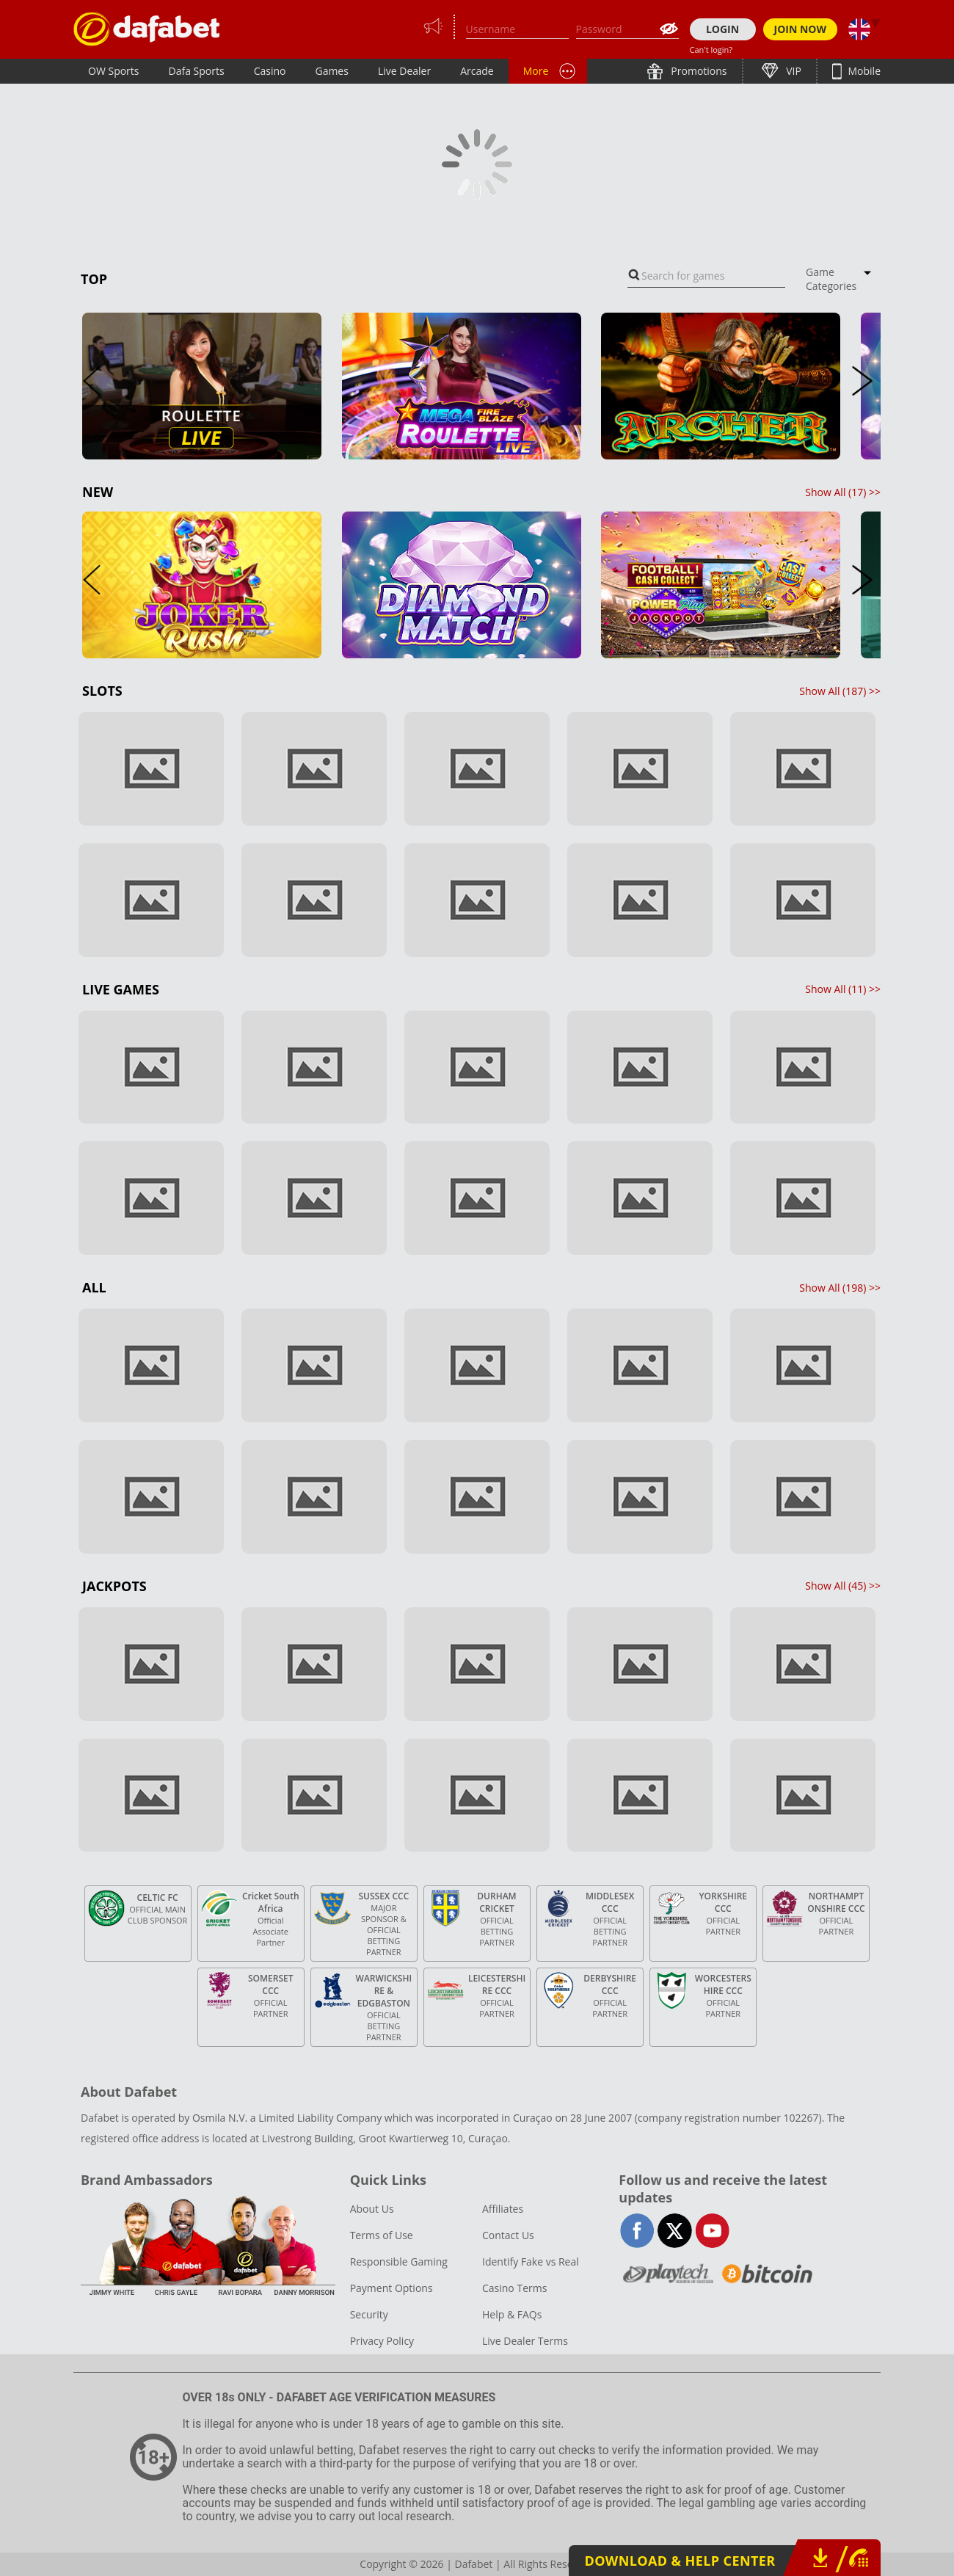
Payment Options (391, 2288)
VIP (792, 71)
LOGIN (722, 29)
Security (369, 2314)
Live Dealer (404, 71)
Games (331, 71)
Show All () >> (843, 492)
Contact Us (508, 2235)
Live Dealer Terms (525, 2341)
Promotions (698, 71)
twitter (675, 2230)
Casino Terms (514, 2288)
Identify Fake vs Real (530, 2261)
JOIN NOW (800, 29)
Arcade (477, 71)
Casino (270, 71)
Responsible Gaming (399, 2261)
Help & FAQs (512, 2314)
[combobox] (706, 276)
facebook (637, 2230)
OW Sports (113, 71)
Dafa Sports (197, 71)
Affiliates (502, 2209)
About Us (372, 2209)
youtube (712, 2230)
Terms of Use (381, 2235)
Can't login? (711, 49)
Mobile (863, 71)
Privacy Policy (382, 2341)
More (536, 71)
